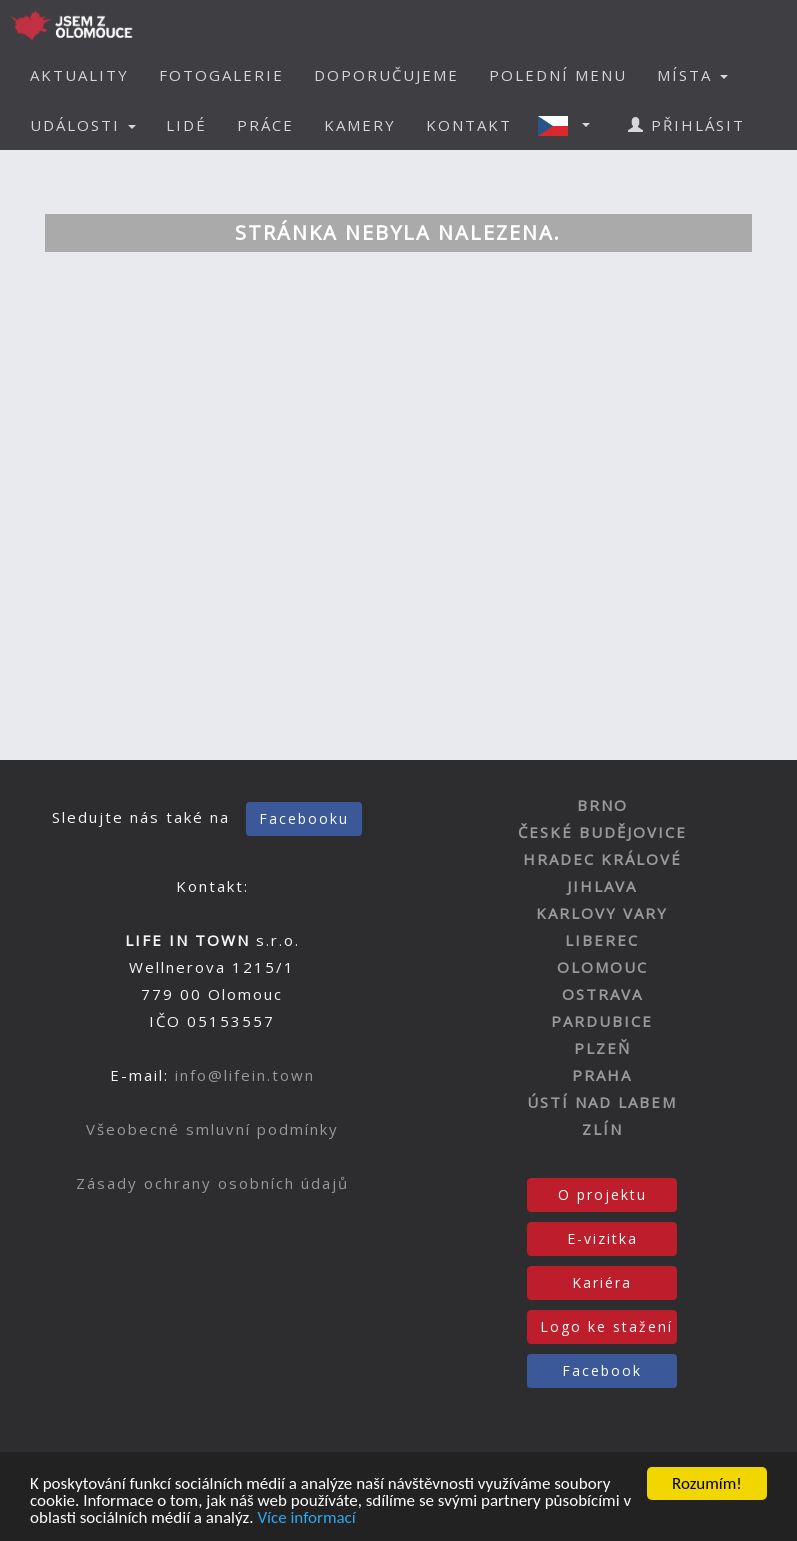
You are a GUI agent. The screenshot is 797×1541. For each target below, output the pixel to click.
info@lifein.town (245, 1075)
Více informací (306, 1518)
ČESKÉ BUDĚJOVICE (602, 832)
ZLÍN (602, 1129)
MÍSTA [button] (692, 75)
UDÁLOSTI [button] (83, 125)
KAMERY (360, 125)
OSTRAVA (602, 994)
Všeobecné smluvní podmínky (212, 1129)
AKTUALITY (79, 75)
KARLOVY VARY (602, 913)
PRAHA (602, 1075)
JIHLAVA (602, 886)
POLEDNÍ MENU (558, 75)
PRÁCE (265, 125)
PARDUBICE (602, 1021)
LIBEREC (602, 940)
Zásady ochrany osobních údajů (212, 1183)
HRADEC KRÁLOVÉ (602, 859)
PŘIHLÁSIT (686, 125)
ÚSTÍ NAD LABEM (602, 1102)
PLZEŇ (602, 1048)
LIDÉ (186, 125)
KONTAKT (469, 125)
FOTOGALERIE (221, 75)
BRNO (602, 805)
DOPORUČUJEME (386, 75)
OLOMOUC (602, 967)
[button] (570, 125)
